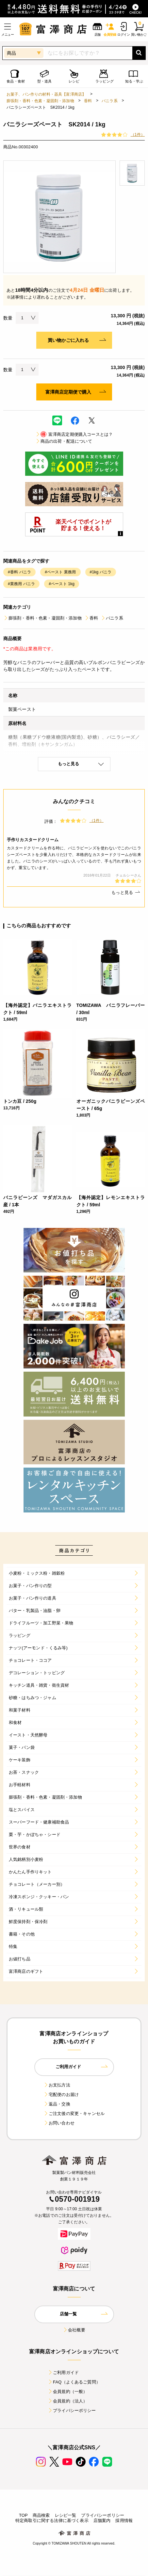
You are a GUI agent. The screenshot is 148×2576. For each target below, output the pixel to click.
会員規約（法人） (67, 2401)
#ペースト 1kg (61, 584)
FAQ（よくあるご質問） (74, 2382)
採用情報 (124, 2520)
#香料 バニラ (19, 572)
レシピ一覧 (65, 2515)
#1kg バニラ (101, 572)
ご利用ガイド (63, 2372)
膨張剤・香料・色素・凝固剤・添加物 (40, 101)
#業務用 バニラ (21, 584)
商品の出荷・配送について (63, 441)
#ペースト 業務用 (60, 572)
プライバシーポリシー (72, 2410)
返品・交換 (56, 2104)
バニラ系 (110, 101)
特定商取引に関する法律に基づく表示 (52, 2520)
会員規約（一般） (67, 2391)
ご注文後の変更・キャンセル (74, 2113)
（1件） (138, 134)
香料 (88, 101)
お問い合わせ (58, 2123)
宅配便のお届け (61, 2094)
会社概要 (74, 2329)
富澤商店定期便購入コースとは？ (74, 434)
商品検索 (41, 2515)
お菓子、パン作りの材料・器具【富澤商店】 (46, 94)
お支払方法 (56, 2085)
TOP (23, 2515)
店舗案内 (102, 2520)
